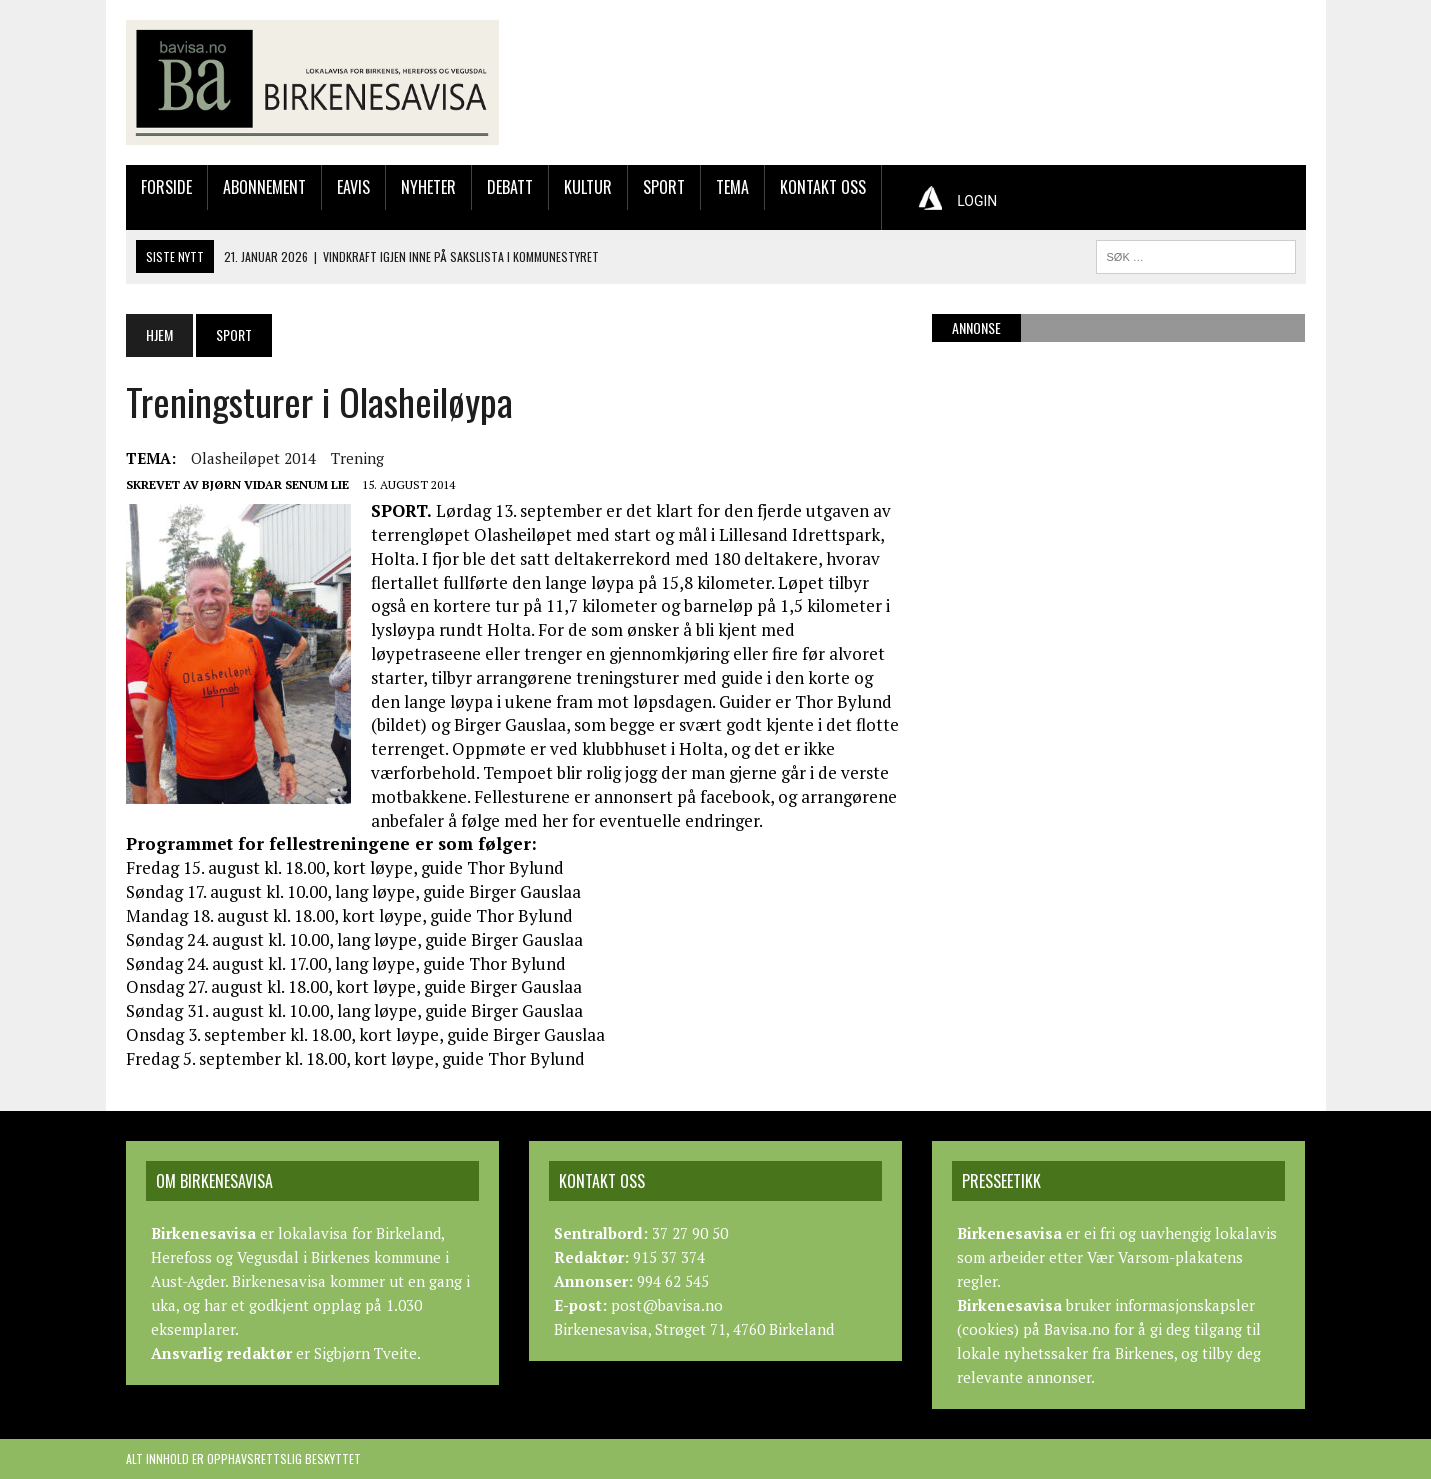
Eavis (353, 187)
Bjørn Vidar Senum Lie (275, 484)
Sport (664, 187)
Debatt (510, 187)
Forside (166, 187)
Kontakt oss (823, 187)
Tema (732, 187)
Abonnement (264, 187)
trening (357, 458)
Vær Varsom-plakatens (1165, 1257)
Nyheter (428, 187)
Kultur (588, 187)
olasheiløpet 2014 (253, 458)
